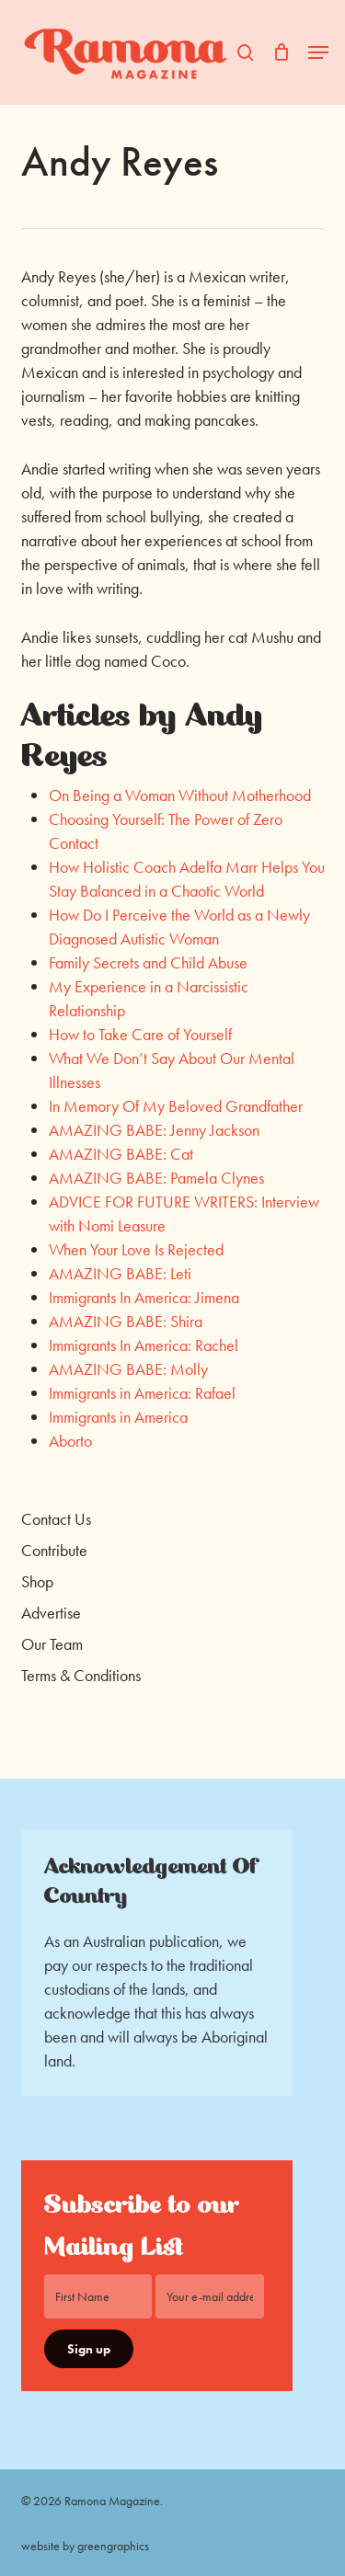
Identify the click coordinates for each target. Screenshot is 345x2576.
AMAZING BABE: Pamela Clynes (156, 1177)
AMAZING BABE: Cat (121, 1153)
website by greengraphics (85, 2545)
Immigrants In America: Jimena (144, 1297)
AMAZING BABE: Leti (120, 1273)
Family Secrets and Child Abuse (148, 962)
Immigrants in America (118, 1416)
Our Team (52, 1643)
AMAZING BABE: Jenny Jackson (154, 1129)
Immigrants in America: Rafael (142, 1392)
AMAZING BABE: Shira (125, 1321)
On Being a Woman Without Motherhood (180, 795)
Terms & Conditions (81, 1675)
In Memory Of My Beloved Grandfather (176, 1105)
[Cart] (281, 52)
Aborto (70, 1440)
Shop (37, 1581)
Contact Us (56, 1518)
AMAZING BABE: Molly (128, 1369)
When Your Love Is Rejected (136, 1249)
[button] (318, 52)
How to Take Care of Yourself (140, 1034)
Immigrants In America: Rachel (143, 1345)
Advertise (51, 1612)
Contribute (54, 1550)
